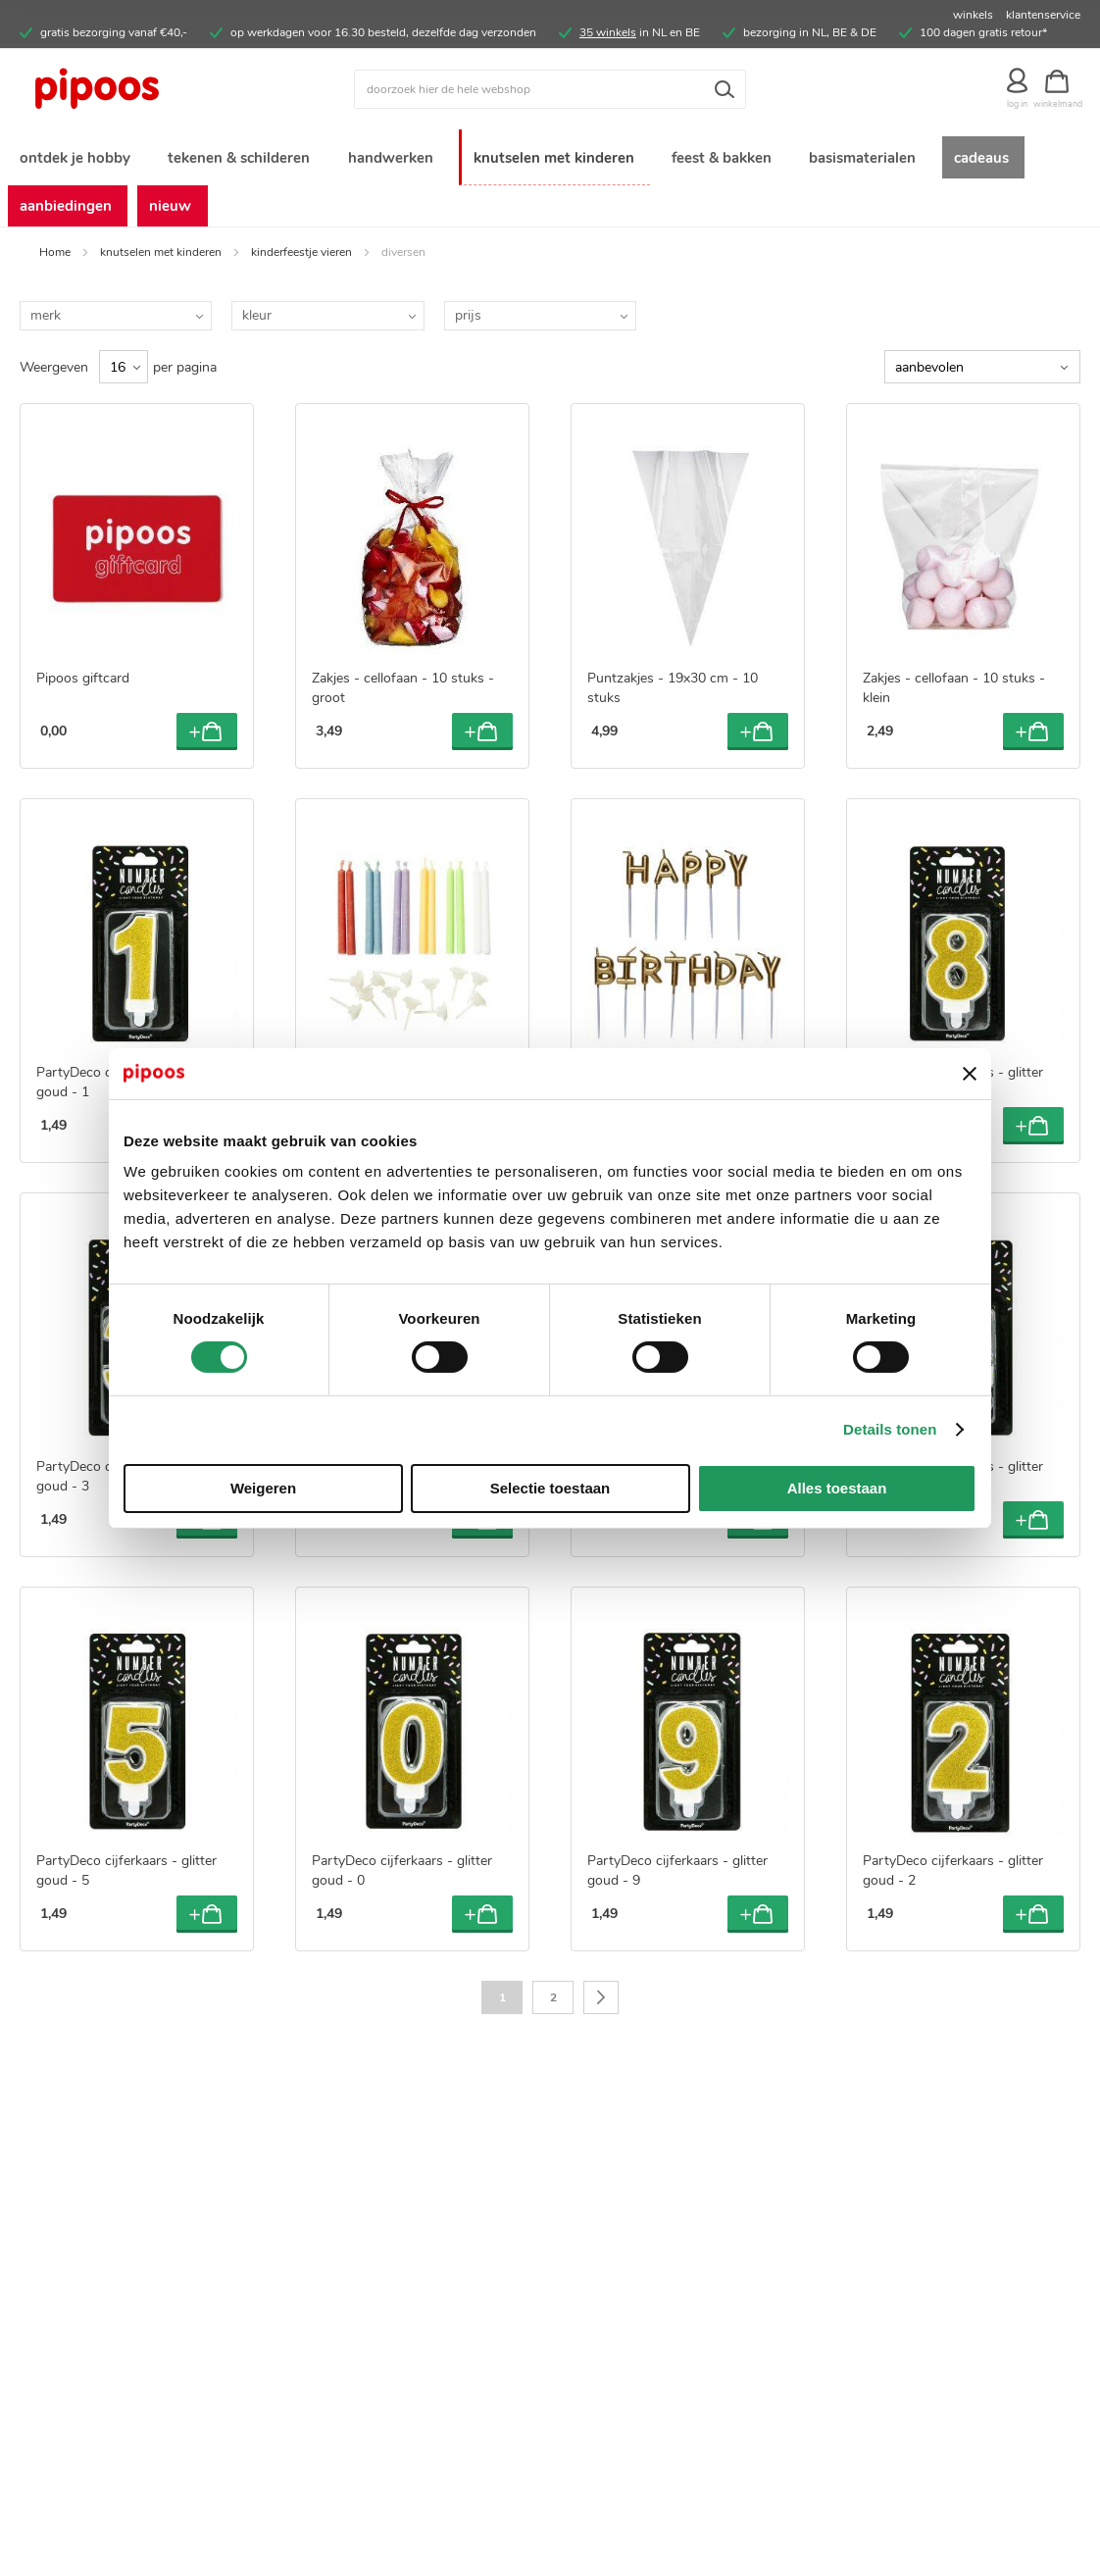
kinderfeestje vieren (301, 247)
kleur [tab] (257, 310)
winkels (973, 15)
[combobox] (550, 89)
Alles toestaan (837, 1488)
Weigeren (263, 1488)
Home (55, 247)
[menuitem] (73, 152)
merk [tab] (45, 310)
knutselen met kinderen (161, 247)
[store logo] (152, 89)
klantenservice (1043, 15)
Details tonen (889, 1429)
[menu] (550, 175)
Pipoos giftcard (82, 672)
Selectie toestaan (550, 1488)
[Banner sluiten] (969, 1074)
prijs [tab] (468, 310)
